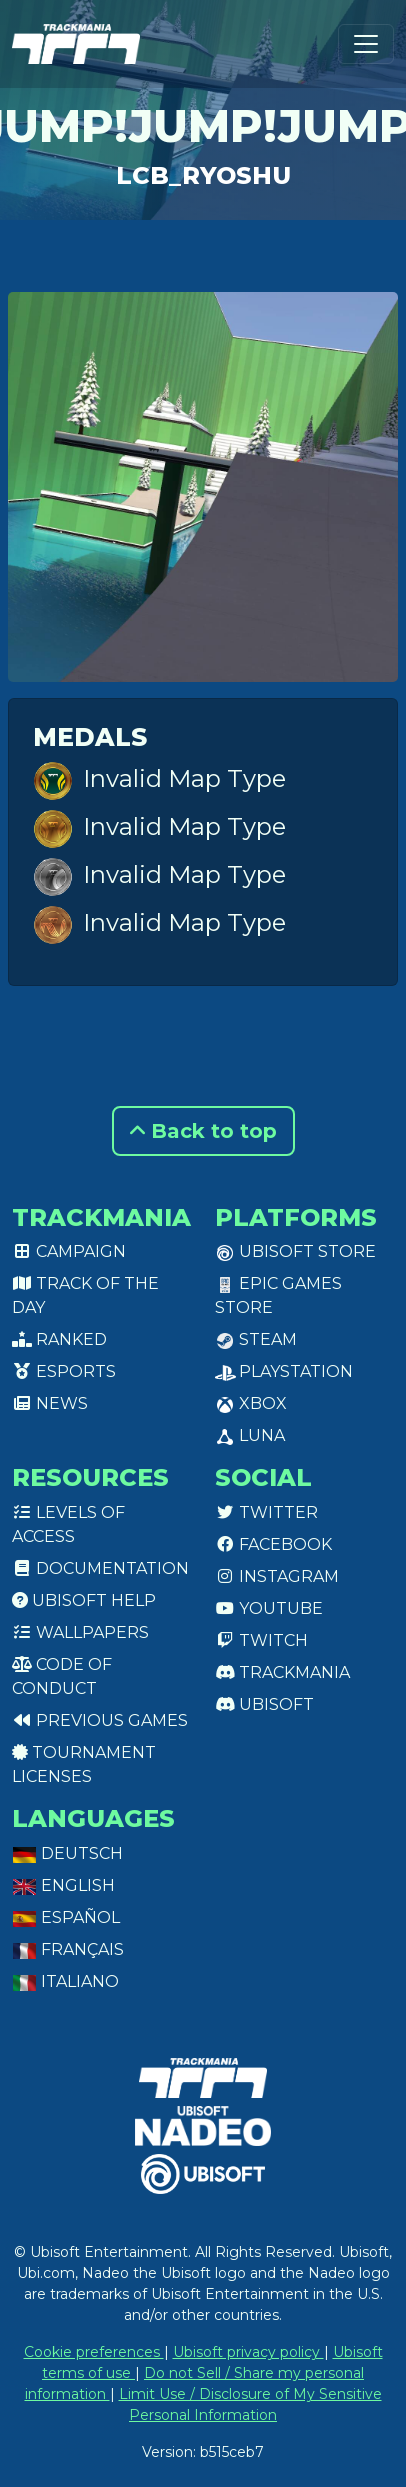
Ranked (59, 1339)
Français (68, 1949)
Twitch (261, 1640)
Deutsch (67, 1853)
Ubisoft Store (295, 1251)
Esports (64, 1371)
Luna (250, 1435)
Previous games (100, 1720)
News (50, 1403)
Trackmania (282, 1672)
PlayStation (284, 1371)
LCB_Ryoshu (203, 175)
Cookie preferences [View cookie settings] (94, 2352)
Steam (256, 1339)
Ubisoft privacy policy (248, 2352)
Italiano (65, 1981)
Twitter (266, 1512)
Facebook (273, 1544)
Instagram (277, 1576)
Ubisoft (264, 1704)
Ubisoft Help (84, 1600)
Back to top (203, 1131)
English (63, 1885)
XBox (251, 1403)
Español (66, 1917)
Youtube (269, 1608)
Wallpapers (80, 1632)
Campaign (69, 1251)
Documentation (100, 1568)
